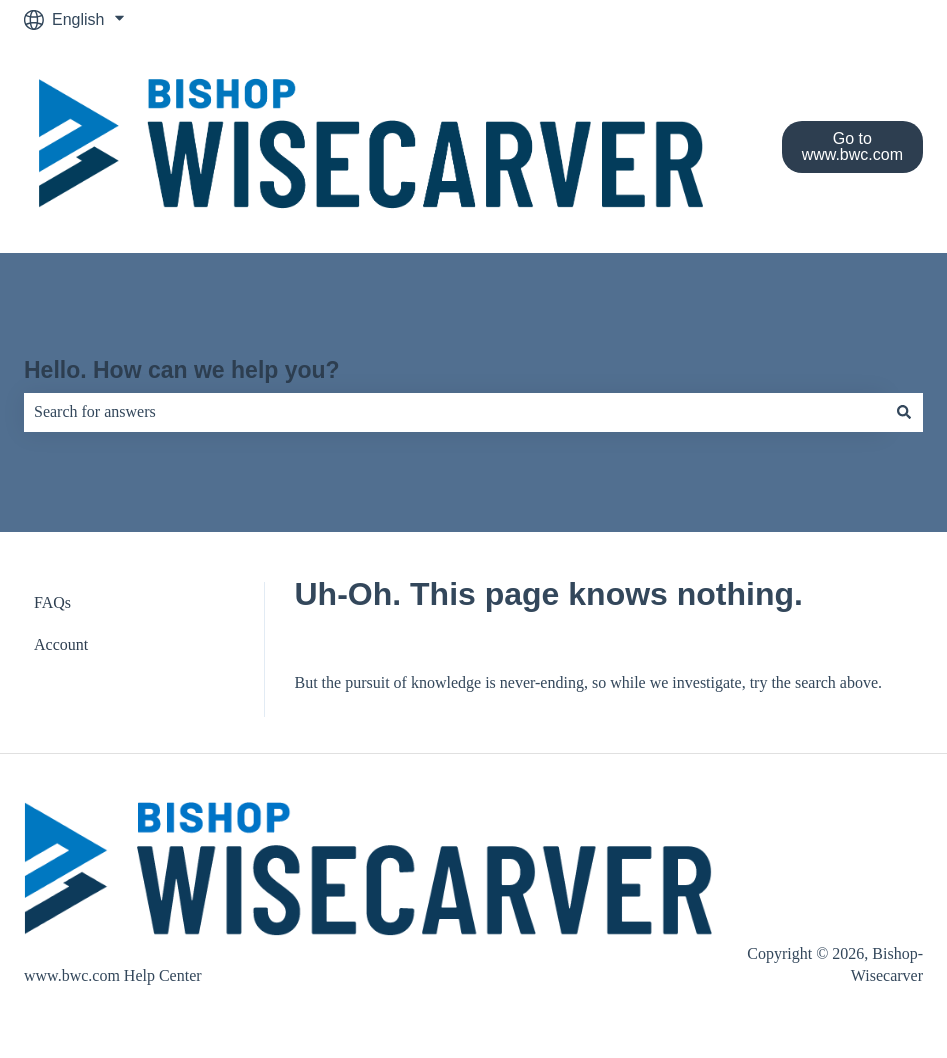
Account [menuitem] (61, 644)
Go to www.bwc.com (852, 146)
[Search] (904, 412)
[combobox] (454, 412)
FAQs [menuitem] (52, 602)
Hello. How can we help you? (182, 370)
